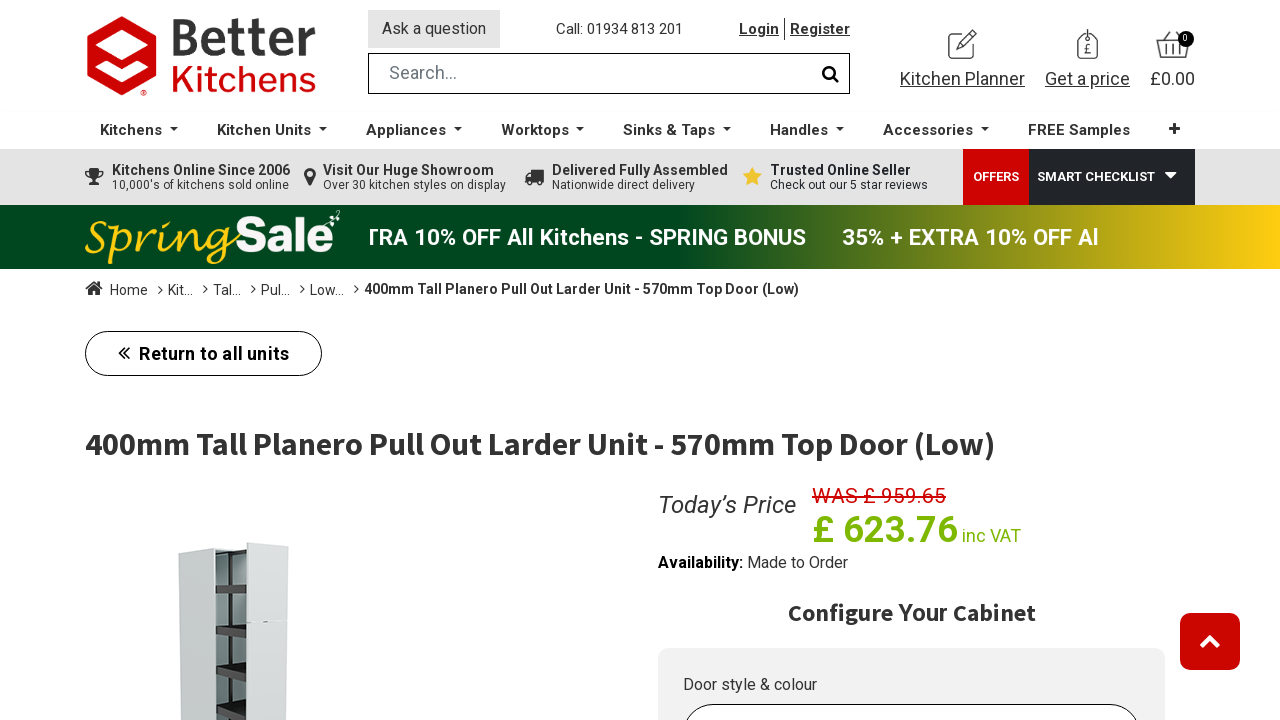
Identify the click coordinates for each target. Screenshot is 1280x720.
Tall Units (298, 290)
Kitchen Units (209, 290)
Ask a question (434, 28)
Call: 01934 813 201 (619, 29)
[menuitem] (1079, 130)
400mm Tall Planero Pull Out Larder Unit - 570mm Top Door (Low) (801, 289)
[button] (1174, 129)
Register (820, 29)
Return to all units (212, 353)
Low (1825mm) (515, 290)
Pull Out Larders (397, 290)
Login (759, 29)
